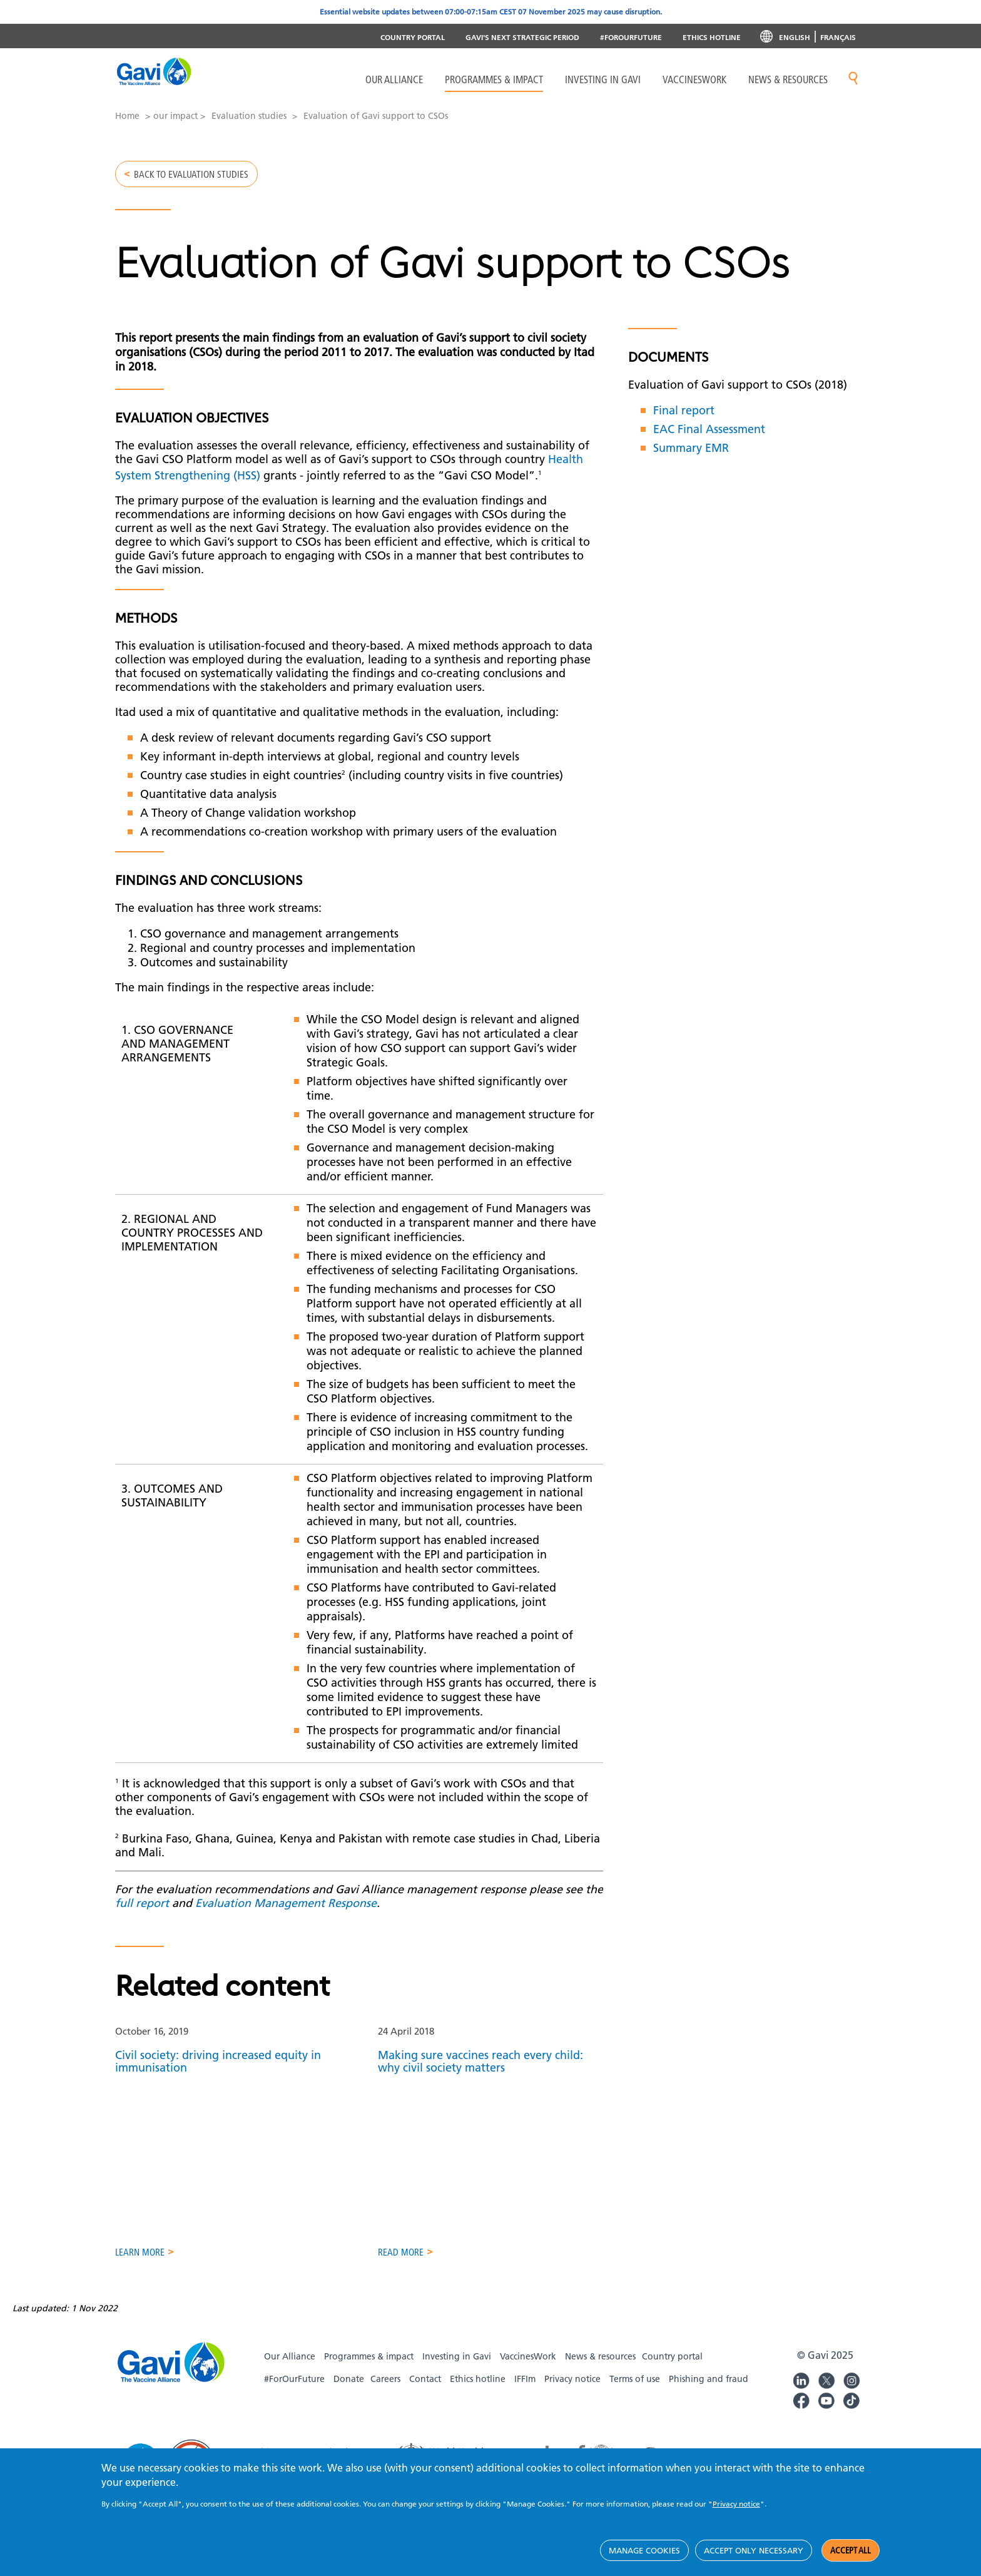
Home (127, 115)
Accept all (850, 2550)
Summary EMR (691, 458)
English (794, 37)
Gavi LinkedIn (801, 2393)
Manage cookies (644, 2550)
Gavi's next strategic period (522, 37)
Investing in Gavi (603, 79)
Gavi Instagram (851, 2393)
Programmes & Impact (494, 79)
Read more (401, 2266)
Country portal (412, 37)
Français (838, 37)
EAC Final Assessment (709, 439)
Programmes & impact (369, 2370)
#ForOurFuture (631, 37)
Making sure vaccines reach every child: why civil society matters (480, 2072)
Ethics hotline (478, 2393)
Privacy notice (572, 2393)
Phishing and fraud (708, 2393)
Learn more (140, 2266)
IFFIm (525, 2393)
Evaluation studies (249, 115)
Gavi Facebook (801, 2413)
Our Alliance (394, 79)
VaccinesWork (694, 79)
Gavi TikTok (851, 2413)
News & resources (788, 79)
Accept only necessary (753, 2550)
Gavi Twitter (826, 2393)
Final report (683, 421)
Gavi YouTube (826, 2413)
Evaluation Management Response (286, 1913)
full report (142, 1913)
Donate (348, 2393)
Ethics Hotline (712, 37)
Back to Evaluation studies (196, 176)
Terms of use (634, 2393)
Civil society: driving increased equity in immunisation (218, 2072)
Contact (425, 2393)
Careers (385, 2393)
